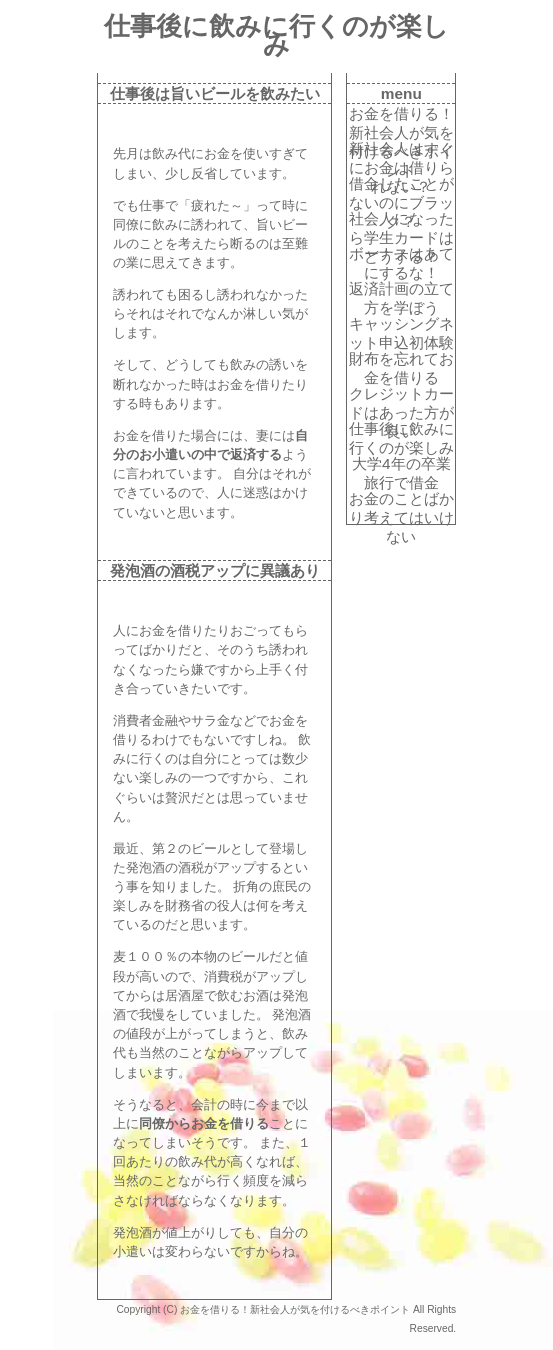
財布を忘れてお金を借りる (401, 359)
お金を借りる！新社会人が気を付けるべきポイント (401, 114)
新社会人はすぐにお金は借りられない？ (401, 149)
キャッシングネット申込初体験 (401, 324)
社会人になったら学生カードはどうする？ (401, 219)
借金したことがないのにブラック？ (401, 184)
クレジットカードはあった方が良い (401, 394)
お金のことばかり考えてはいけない (401, 499)
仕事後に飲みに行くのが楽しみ (401, 429)
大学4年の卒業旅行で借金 (401, 464)
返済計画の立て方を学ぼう (401, 289)
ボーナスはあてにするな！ (401, 254)
